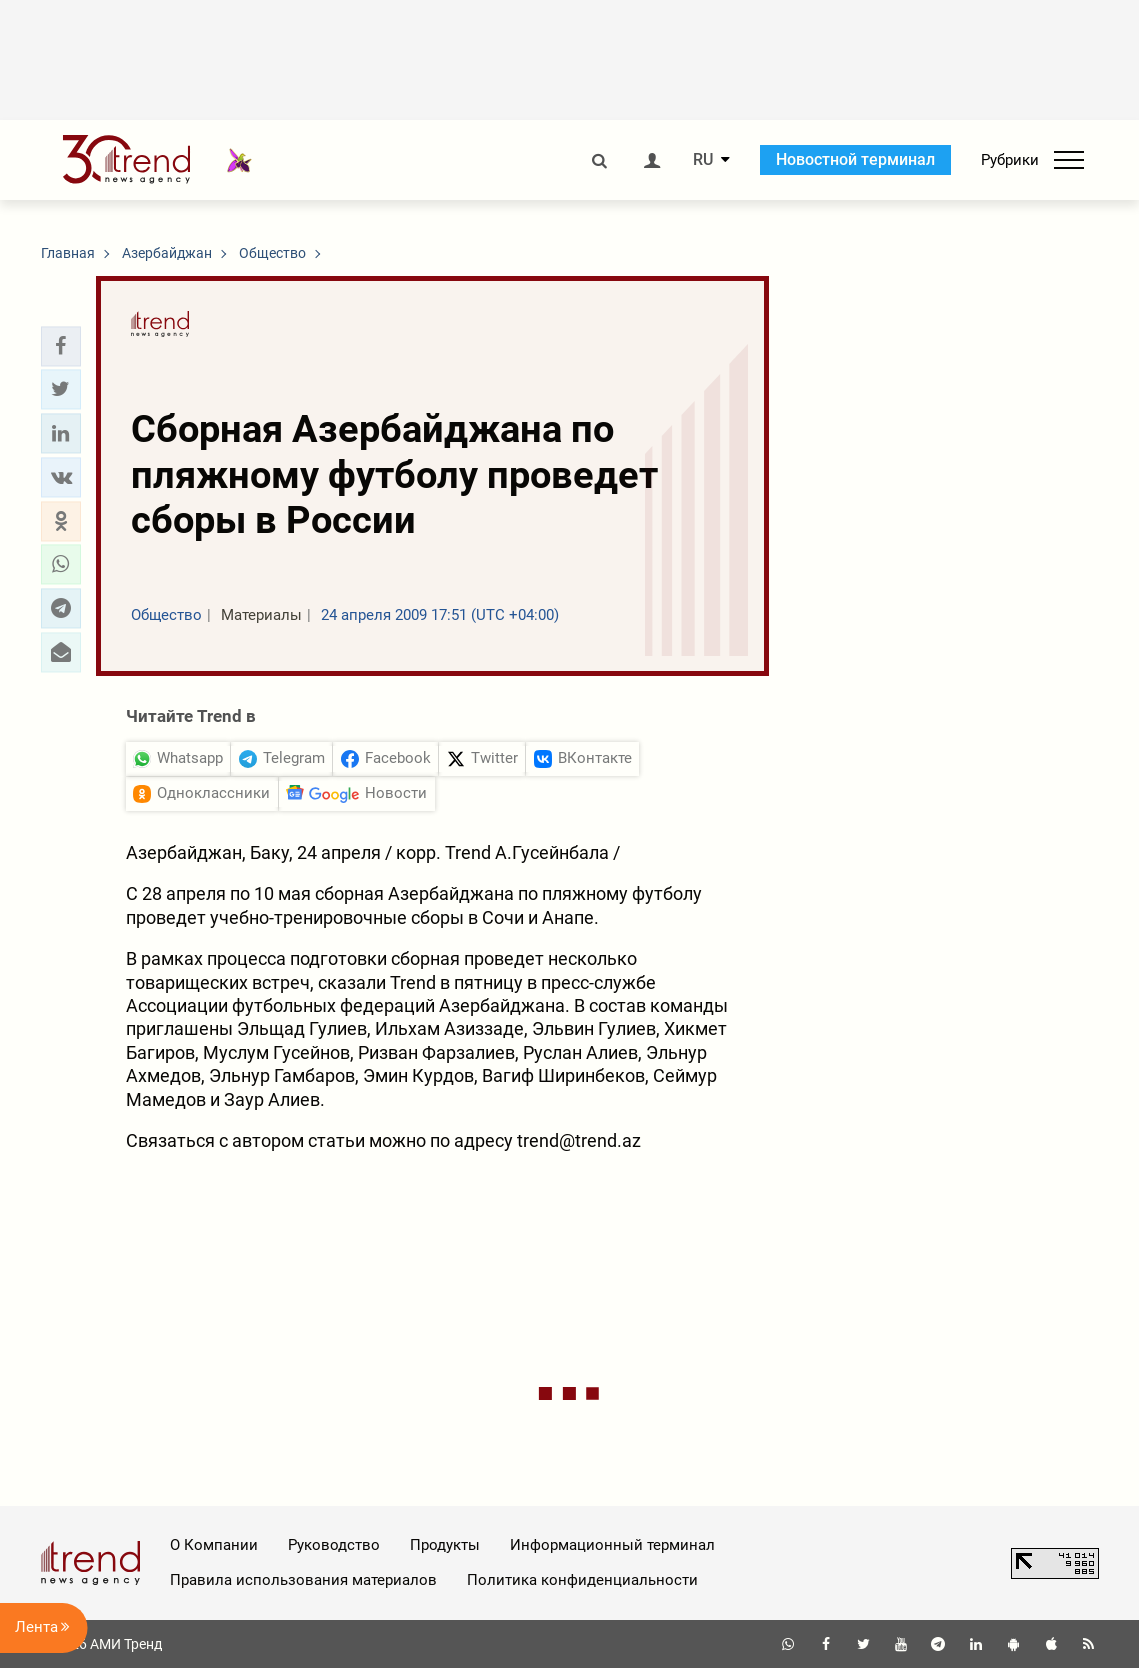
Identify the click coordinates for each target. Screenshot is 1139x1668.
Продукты (445, 1545)
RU (703, 160)
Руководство (334, 1545)
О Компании (214, 1545)
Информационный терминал (612, 1545)
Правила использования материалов (303, 1580)
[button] (61, 346)
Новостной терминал (855, 159)
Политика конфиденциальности (582, 1580)
